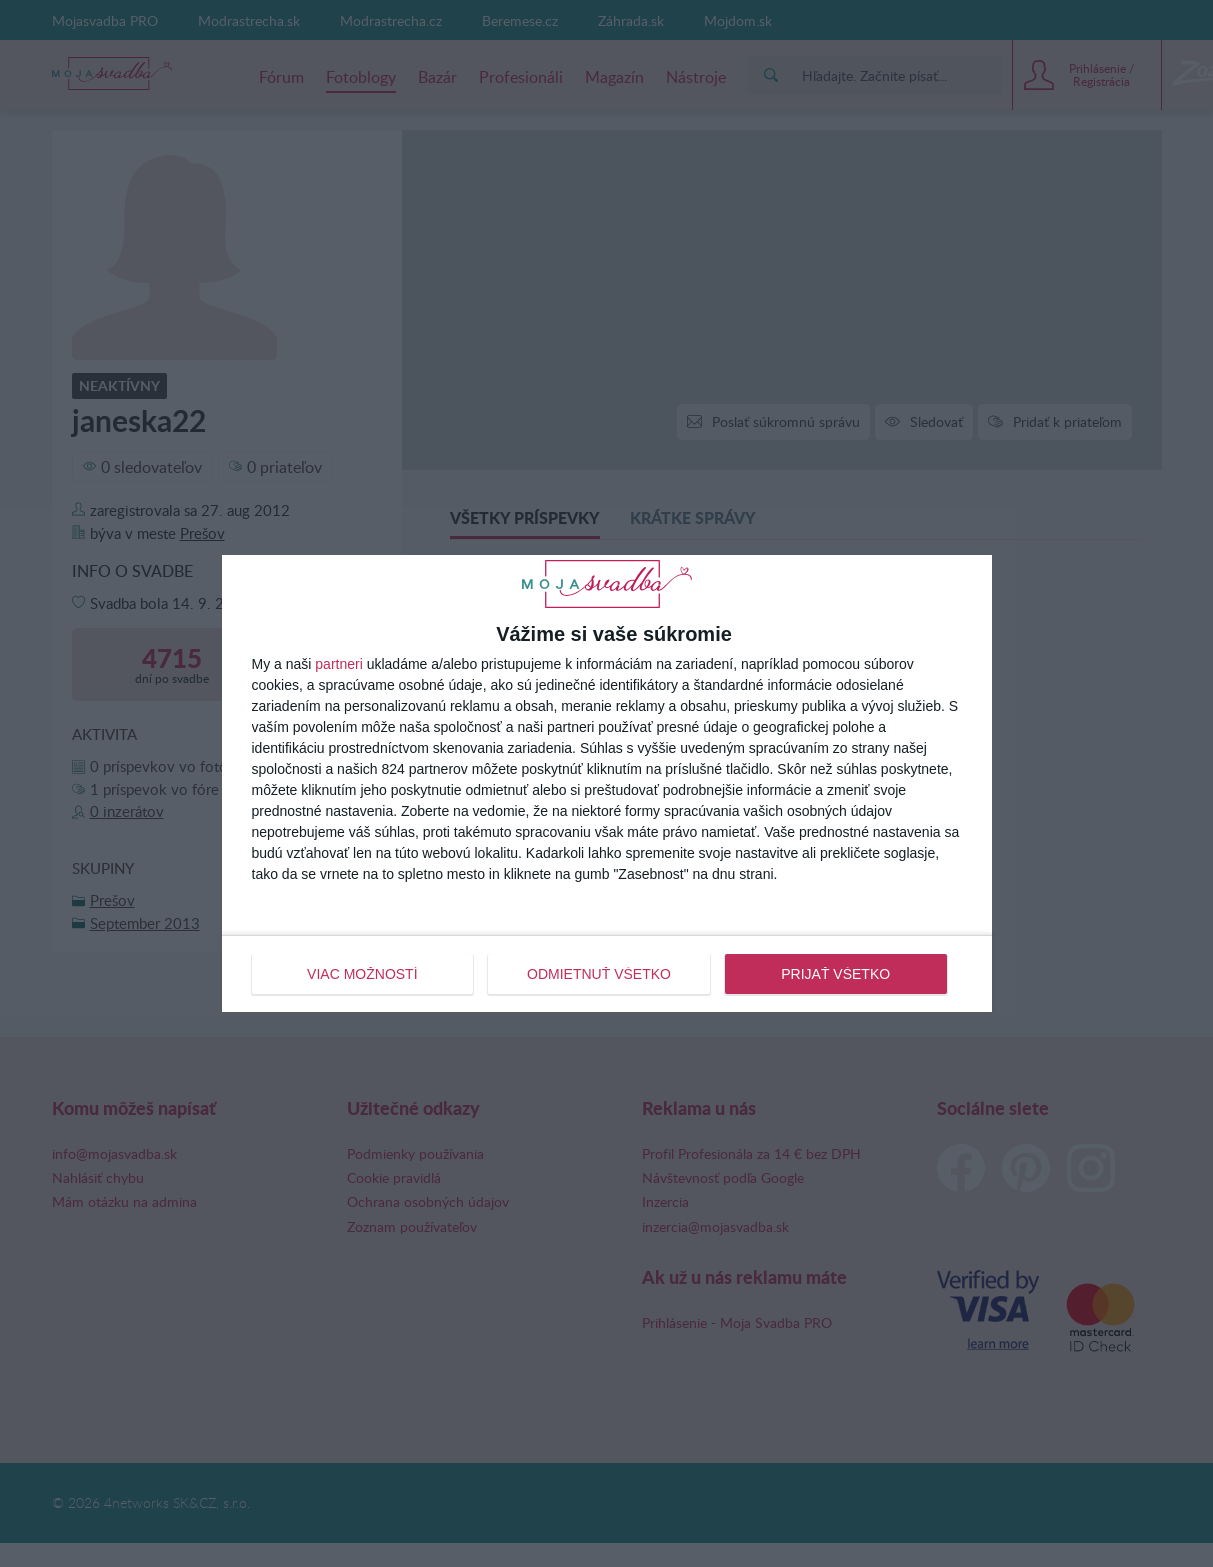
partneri (338, 664)
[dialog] (607, 783)
